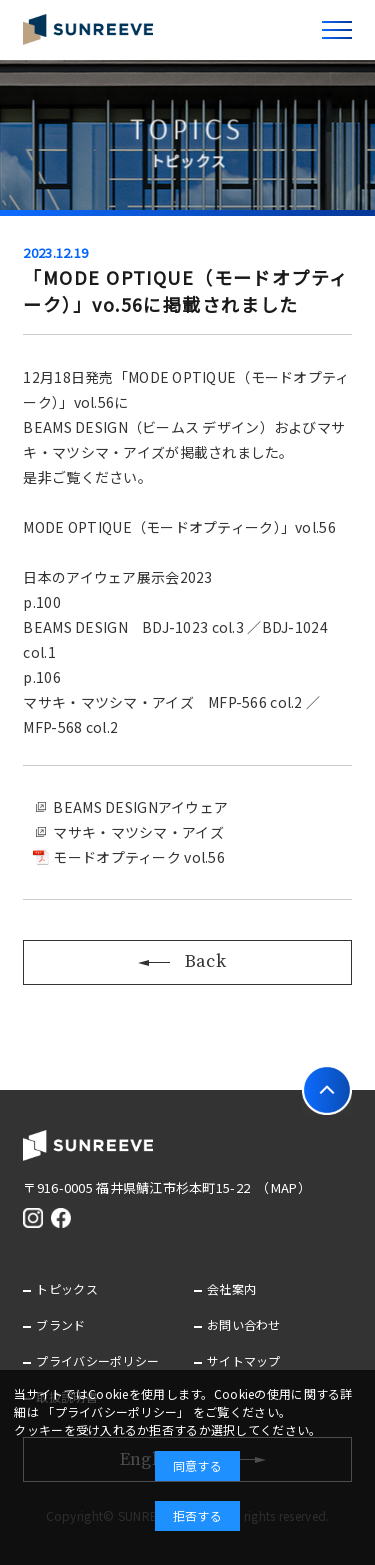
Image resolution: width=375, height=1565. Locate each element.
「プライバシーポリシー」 (115, 1411)
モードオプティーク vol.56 (138, 857)
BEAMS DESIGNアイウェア (140, 807)
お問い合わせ (244, 1324)
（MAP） (286, 1187)
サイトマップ (244, 1360)
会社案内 (231, 1288)
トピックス (66, 1288)
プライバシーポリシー (97, 1360)
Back (187, 961)
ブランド (60, 1324)
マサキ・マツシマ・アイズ (138, 832)
